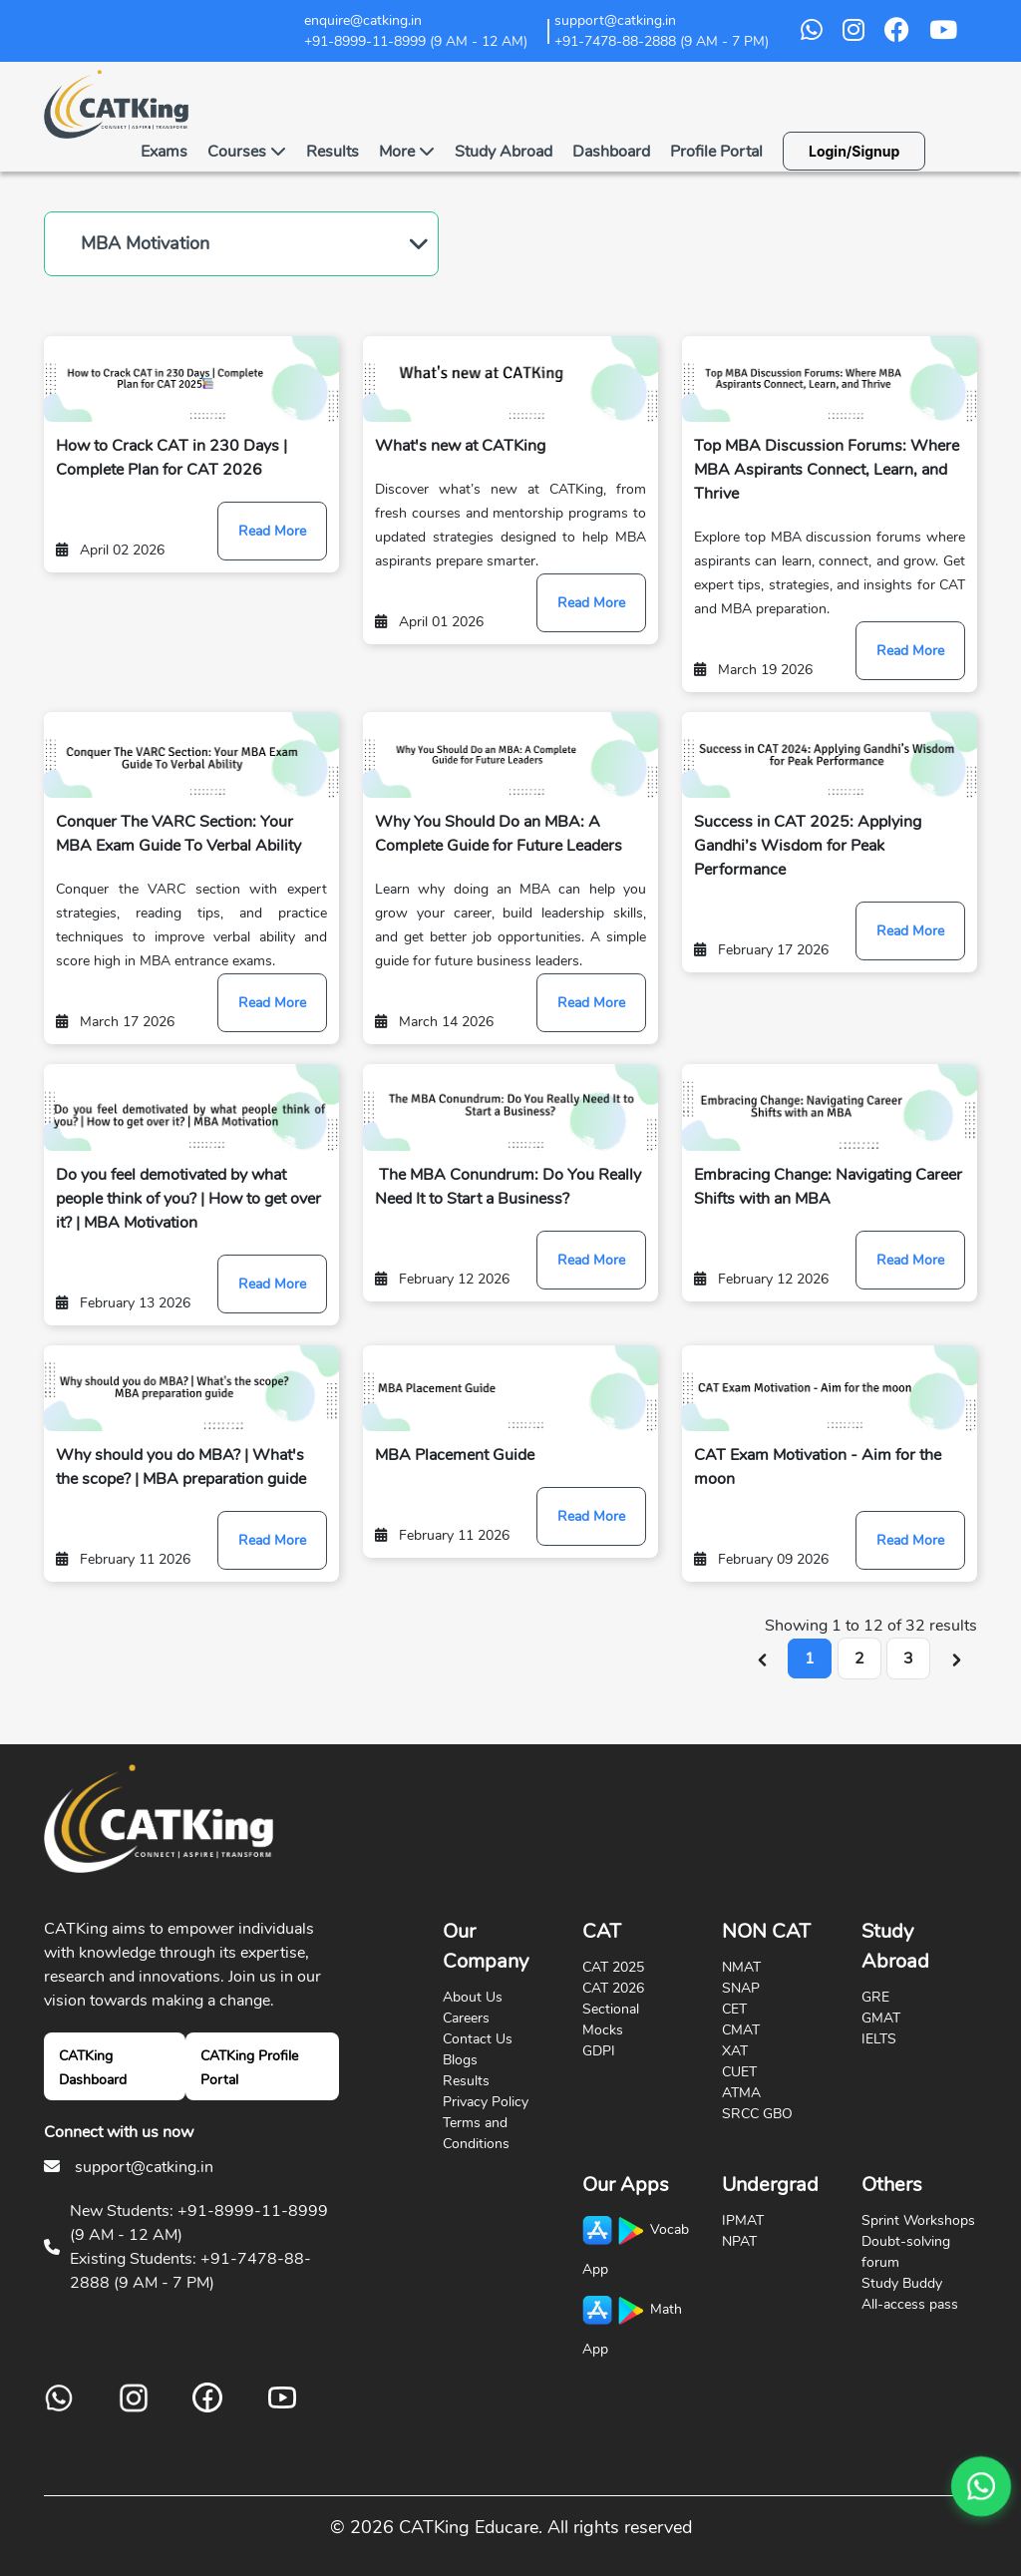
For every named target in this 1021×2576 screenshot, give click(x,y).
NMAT (741, 1967)
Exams (164, 152)
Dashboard (611, 152)
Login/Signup (854, 151)
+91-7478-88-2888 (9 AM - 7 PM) (661, 41)
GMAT (880, 2018)
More (407, 152)
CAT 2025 (613, 1967)
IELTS (878, 2038)
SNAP (741, 1988)
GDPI (598, 2050)
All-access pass (909, 2304)
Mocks (602, 2030)
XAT (735, 2050)
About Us (473, 1997)
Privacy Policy (485, 2101)
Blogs (460, 2059)
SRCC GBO (757, 2113)
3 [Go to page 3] (908, 1658)
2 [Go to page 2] (859, 1658)
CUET (739, 2071)
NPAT (739, 2241)
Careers (466, 2018)
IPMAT (743, 2220)
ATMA (741, 2092)
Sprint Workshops (918, 2220)
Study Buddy (901, 2283)
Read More (272, 531)
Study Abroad (503, 152)
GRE (875, 1997)
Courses (246, 152)
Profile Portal (716, 152)
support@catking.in (144, 2167)
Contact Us (477, 2038)
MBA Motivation (145, 243)
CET (734, 2009)
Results (332, 152)
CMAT (741, 2030)
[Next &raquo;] (956, 1658)
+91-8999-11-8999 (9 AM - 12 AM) (415, 41)
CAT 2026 (613, 1988)
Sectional (610, 2009)
